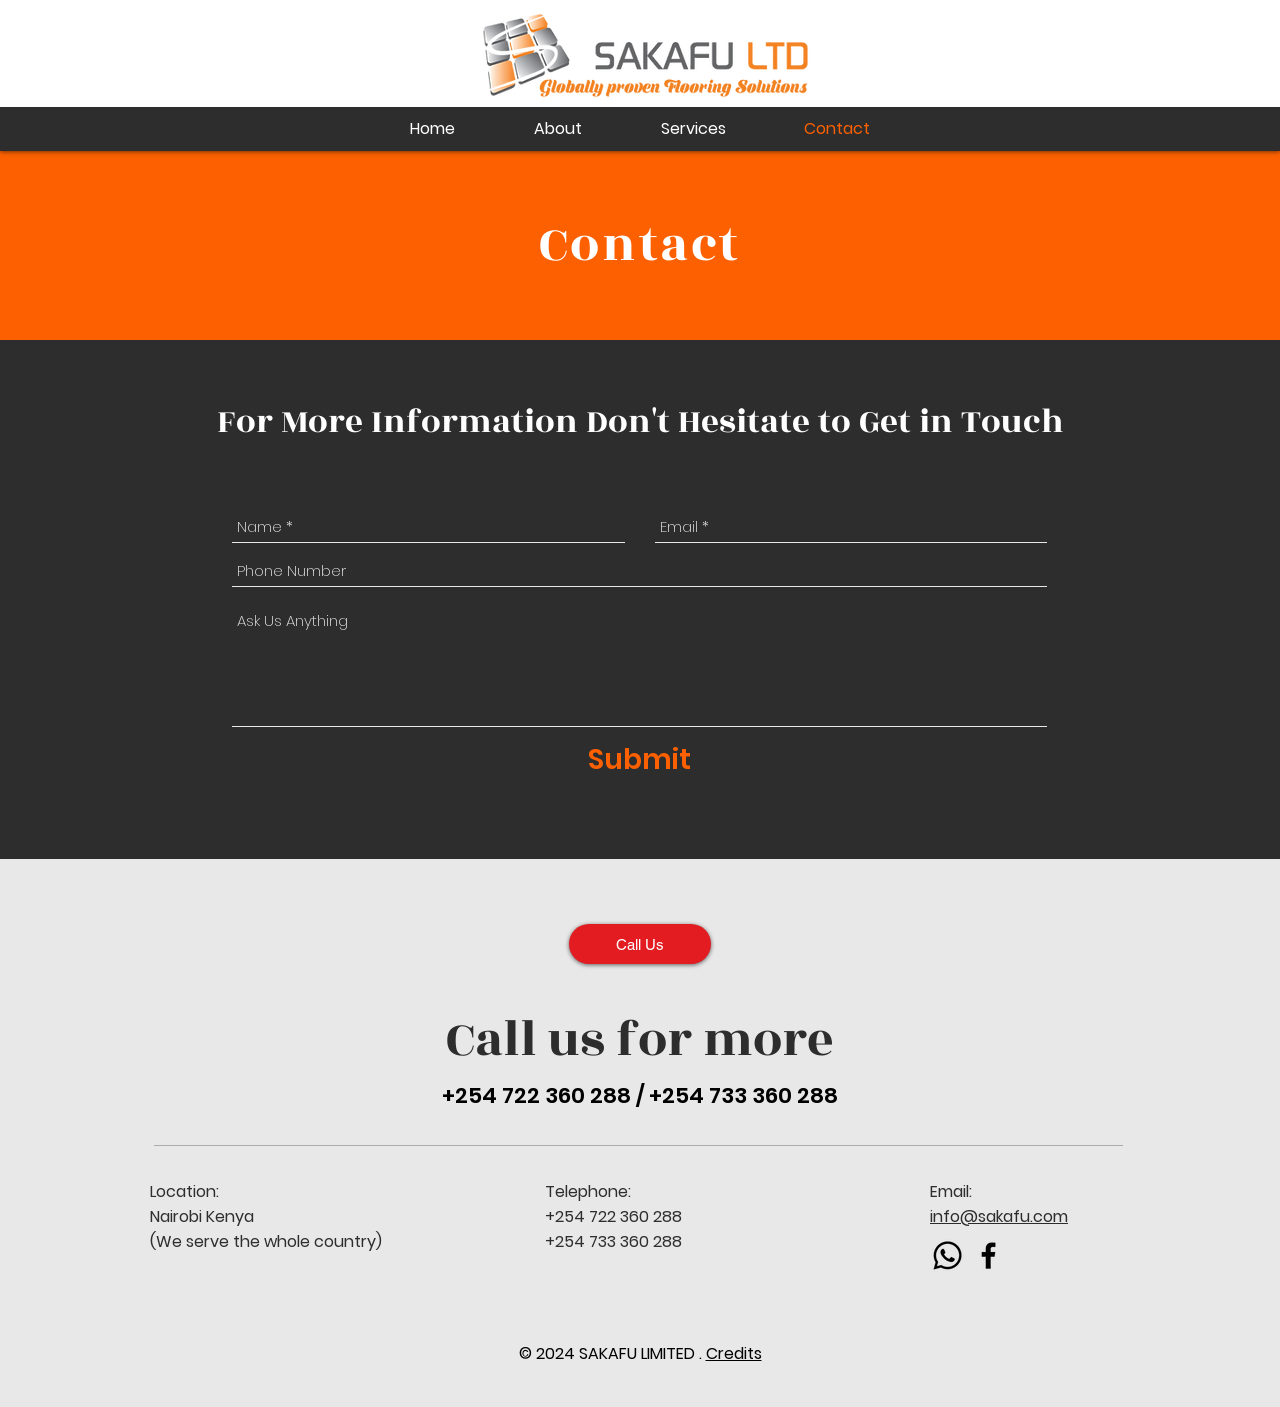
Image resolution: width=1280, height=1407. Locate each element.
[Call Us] (640, 944)
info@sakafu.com (999, 1216)
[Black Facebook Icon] (988, 1255)
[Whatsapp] (947, 1255)
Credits (734, 1353)
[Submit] (639, 760)
